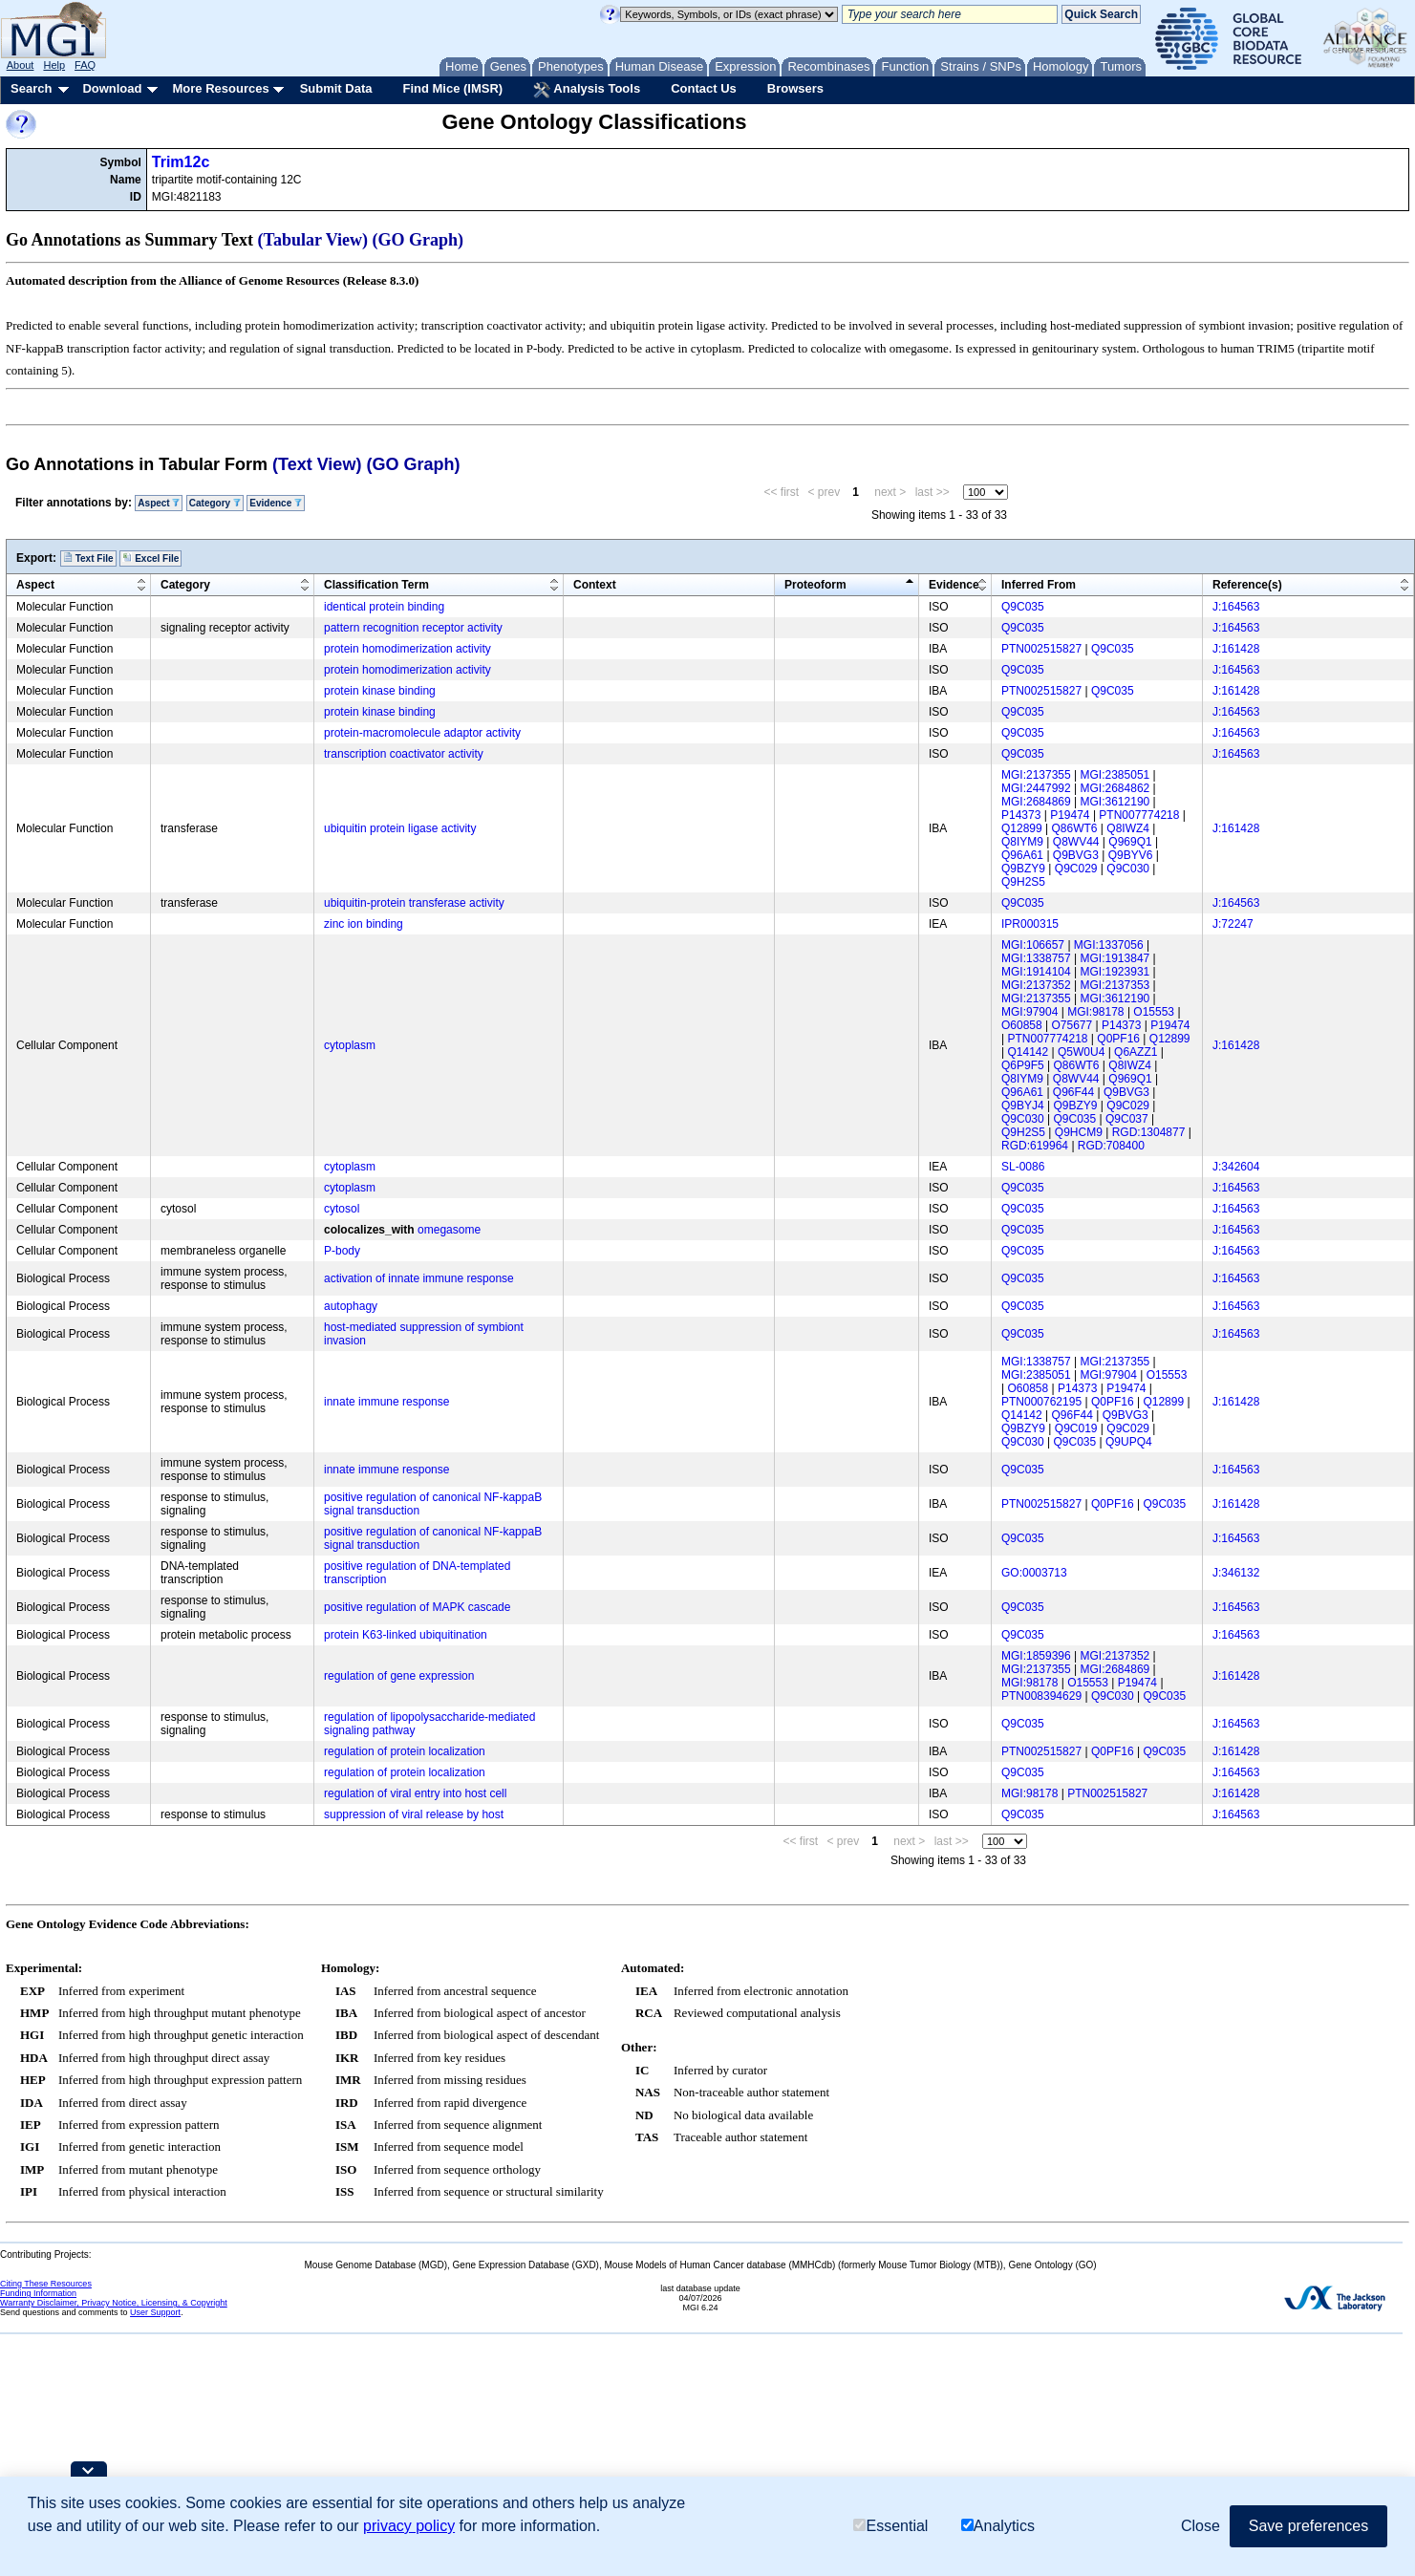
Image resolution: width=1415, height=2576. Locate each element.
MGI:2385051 (1115, 775)
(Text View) (316, 464)
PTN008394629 (1041, 1696)
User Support (155, 2312)
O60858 (1021, 1025)
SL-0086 (1022, 1166)
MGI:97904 (1029, 1012)
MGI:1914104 (1036, 971)
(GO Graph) (418, 239)
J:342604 (1235, 1166)
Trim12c (180, 162)
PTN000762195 (1041, 1401)
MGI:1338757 (1036, 958)
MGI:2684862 (1115, 788)
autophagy (350, 1306)
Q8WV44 (1076, 841)
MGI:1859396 (1036, 1656)
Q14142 (1027, 1052)
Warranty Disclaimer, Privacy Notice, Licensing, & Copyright (113, 2303)
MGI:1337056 (1109, 945)
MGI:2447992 (1036, 788)
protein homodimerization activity (407, 648)
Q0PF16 (1118, 1038)
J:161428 (1235, 648)
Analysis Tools (586, 89)
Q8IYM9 (1022, 841)
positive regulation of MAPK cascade (417, 1607)
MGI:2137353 (1115, 985)
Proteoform (815, 584)
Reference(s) (1247, 584)
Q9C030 (1127, 868)
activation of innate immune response (419, 1278)
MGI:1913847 (1115, 958)
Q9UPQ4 (1128, 1442)
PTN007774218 (1139, 815)
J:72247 (1233, 924)
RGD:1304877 (1149, 1132)
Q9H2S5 (1023, 882)
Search (31, 88)
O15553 (1153, 1012)
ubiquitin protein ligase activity (400, 828)
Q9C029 (1076, 868)
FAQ (85, 65)
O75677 (1072, 1025)
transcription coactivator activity (403, 754)
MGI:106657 (1032, 945)
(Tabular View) (313, 239)
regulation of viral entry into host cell (415, 1793)
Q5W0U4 (1081, 1052)
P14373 (1020, 815)
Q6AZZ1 (1135, 1052)
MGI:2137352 (1036, 985)
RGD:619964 (1034, 1145)
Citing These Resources (46, 2283)
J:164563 (1235, 606)
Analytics (998, 2526)
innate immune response (386, 1401)
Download (111, 88)
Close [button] (1200, 2526)
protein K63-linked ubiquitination (405, 1635)
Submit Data (336, 88)
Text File (88, 558)
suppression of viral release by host (414, 1814)
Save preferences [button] (1308, 2526)
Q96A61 (1022, 855)
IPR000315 (1030, 924)
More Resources (220, 88)
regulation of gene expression (399, 1676)
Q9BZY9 (1023, 868)
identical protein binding (384, 606)
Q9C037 (1126, 1119)
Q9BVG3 (1076, 855)
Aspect (159, 503)
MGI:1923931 (1115, 971)
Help (54, 65)
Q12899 (1021, 828)
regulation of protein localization (404, 1751)
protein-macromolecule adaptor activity (422, 733)
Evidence (275, 503)
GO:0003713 (1034, 1572)
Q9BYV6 (1130, 855)
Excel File (150, 558)
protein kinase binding (380, 691)
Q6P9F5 (1022, 1065)
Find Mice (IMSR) (452, 88)
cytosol (341, 1208)
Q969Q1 (1129, 841)
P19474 (1069, 815)
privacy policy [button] (409, 2526)
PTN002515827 (1041, 648)
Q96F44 (1073, 1092)
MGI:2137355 (1036, 775)
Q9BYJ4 (1022, 1105)
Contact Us (704, 88)
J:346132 (1235, 1572)
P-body (342, 1250)
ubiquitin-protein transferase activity (414, 903)
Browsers (795, 88)
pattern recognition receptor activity (413, 627)
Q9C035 (1022, 606)
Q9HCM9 (1079, 1132)
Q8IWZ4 (1127, 828)
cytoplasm (349, 1045)
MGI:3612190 (1115, 801)
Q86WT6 (1075, 828)
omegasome (449, 1229)
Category (215, 503)
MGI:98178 (1095, 1012)
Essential (890, 2526)
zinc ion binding (363, 924)
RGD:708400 (1111, 1145)
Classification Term (376, 584)
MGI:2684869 (1036, 801)
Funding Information (38, 2293)
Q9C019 (1076, 1428)
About (20, 65)
